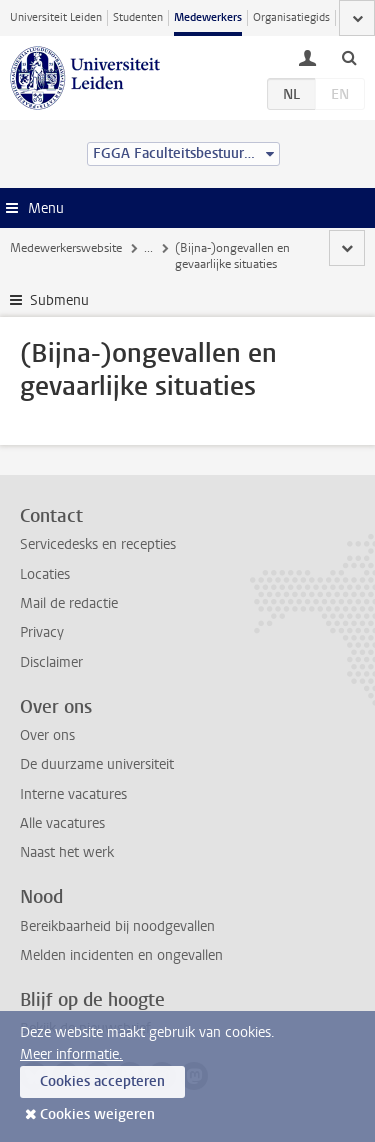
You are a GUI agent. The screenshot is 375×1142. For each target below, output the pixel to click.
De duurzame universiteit (97, 764)
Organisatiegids (291, 17)
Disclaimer (51, 662)
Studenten (138, 17)
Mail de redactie (69, 603)
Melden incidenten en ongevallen (121, 955)
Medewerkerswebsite (66, 248)
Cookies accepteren (102, 1081)
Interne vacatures (73, 794)
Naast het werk (67, 852)
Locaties (45, 574)
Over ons (47, 735)
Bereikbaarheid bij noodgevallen (117, 926)
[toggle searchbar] (349, 57)
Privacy (42, 632)
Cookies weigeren (97, 1114)
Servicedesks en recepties (98, 544)
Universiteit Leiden (56, 17)
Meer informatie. (71, 1054)
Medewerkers (208, 17)
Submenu (59, 300)
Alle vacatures (62, 823)
